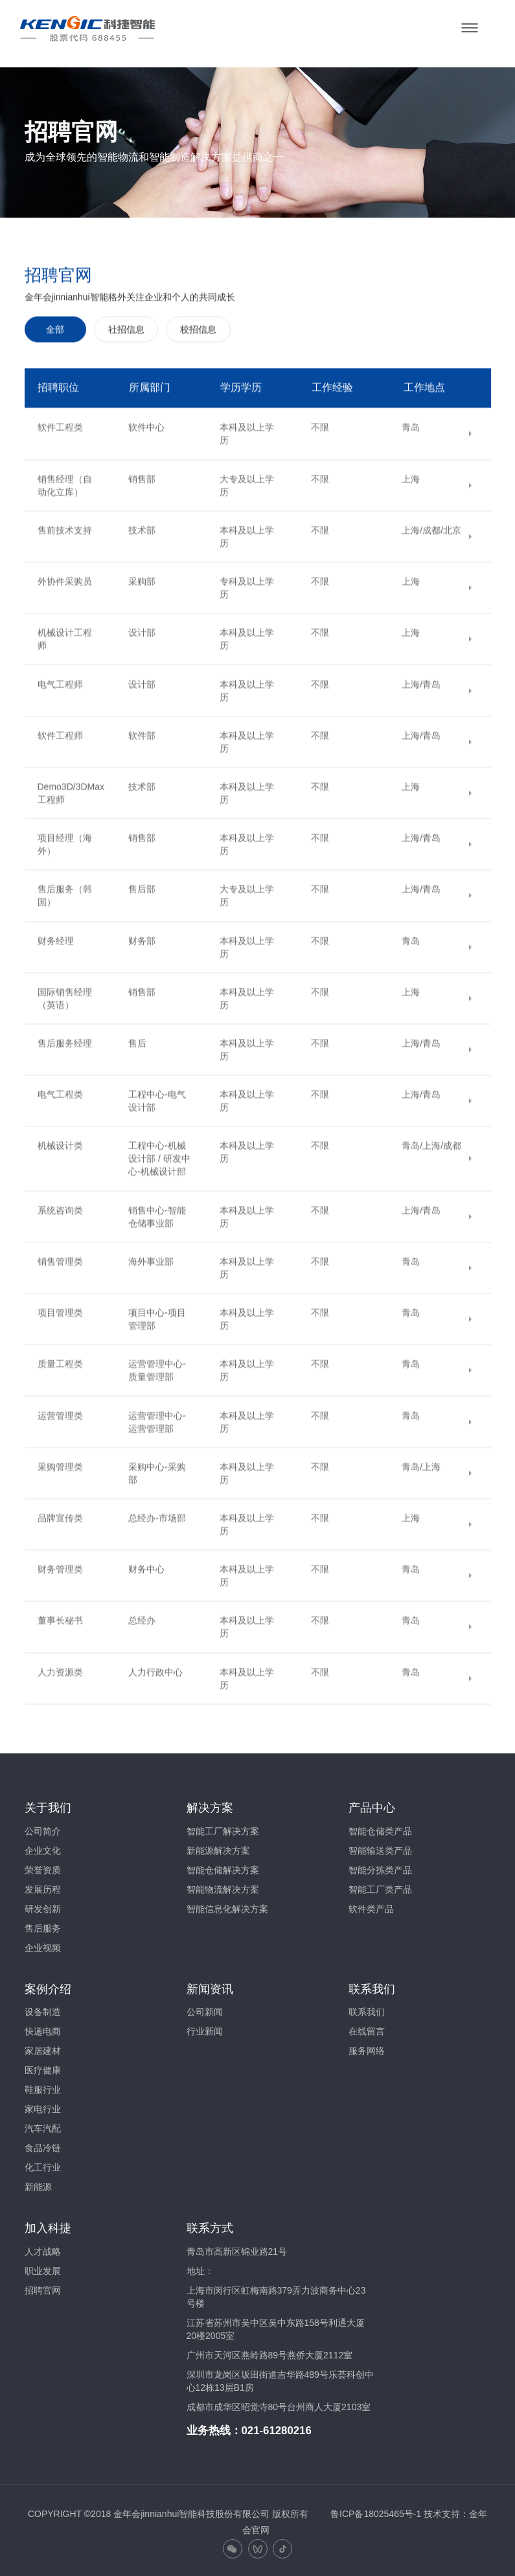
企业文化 (43, 1846)
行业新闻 (205, 2028)
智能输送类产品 (380, 1846)
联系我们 (367, 2008)
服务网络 (367, 2047)
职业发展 (43, 2268)
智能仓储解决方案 (223, 1866)
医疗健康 (43, 2067)
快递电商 (43, 2028)
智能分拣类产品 (380, 1866)
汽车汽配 (43, 2125)
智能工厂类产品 (380, 1885)
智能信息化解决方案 (227, 1905)
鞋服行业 (43, 2086)
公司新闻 (205, 2008)
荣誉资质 (43, 1866)
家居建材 (43, 2047)
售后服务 (43, 1924)
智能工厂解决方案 (223, 1827)
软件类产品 (371, 1905)
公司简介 (43, 1827)
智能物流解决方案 (223, 1885)
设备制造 (43, 2008)
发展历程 (43, 1885)
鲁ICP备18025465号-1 (375, 2510)
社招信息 (126, 584)
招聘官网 (43, 2287)
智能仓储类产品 (380, 1827)
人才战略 (43, 2248)
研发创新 (43, 1905)
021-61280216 (277, 2427)
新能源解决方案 (218, 1846)
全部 (55, 584)
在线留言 (367, 2028)
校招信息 (199, 584)
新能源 (38, 2183)
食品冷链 (43, 2144)
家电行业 (43, 2106)
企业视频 (43, 1944)
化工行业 (43, 2164)
